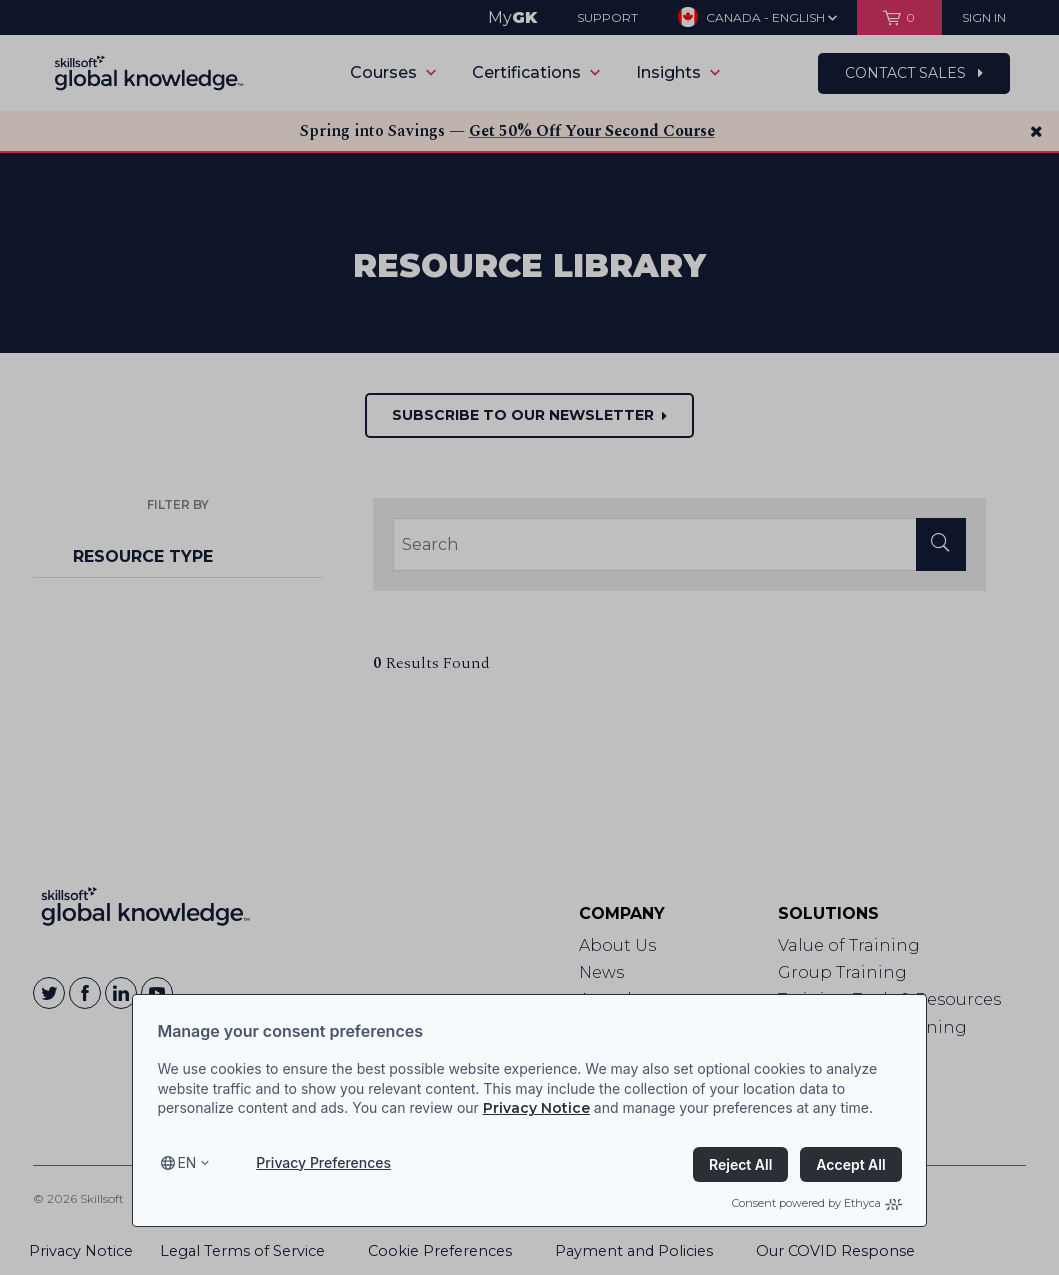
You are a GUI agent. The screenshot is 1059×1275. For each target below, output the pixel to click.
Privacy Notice (536, 1108)
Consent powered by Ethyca (817, 1203)
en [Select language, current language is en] (186, 1162)
